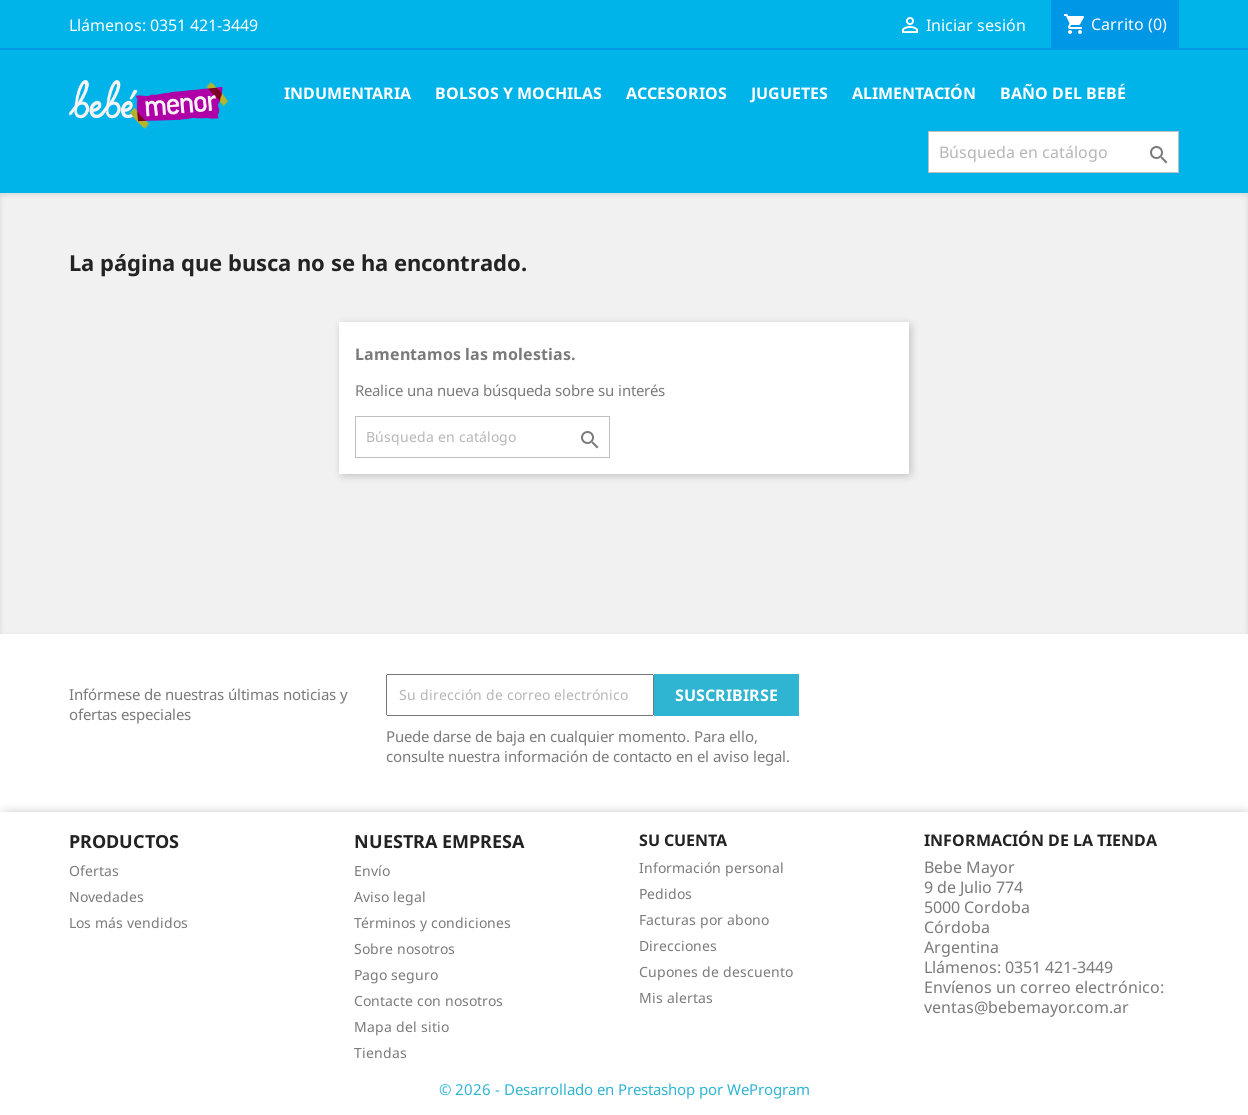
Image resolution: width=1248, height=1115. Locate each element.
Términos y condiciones (432, 922)
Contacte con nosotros (428, 1000)
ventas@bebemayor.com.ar (1026, 1007)
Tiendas (380, 1052)
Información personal (711, 867)
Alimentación (914, 93)
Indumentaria (347, 93)
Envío (372, 870)
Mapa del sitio (401, 1026)
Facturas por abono (704, 919)
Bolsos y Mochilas (518, 93)
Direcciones (678, 945)
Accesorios (676, 93)
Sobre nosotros (404, 948)
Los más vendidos (128, 922)
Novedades (106, 896)
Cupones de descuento (716, 971)
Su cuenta (683, 840)
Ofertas (94, 870)
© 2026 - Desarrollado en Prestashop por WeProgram (624, 1089)
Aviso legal (390, 896)
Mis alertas (676, 997)
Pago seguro (396, 974)
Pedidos (665, 893)
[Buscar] (1053, 152)
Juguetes (789, 93)
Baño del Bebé (1063, 93)
